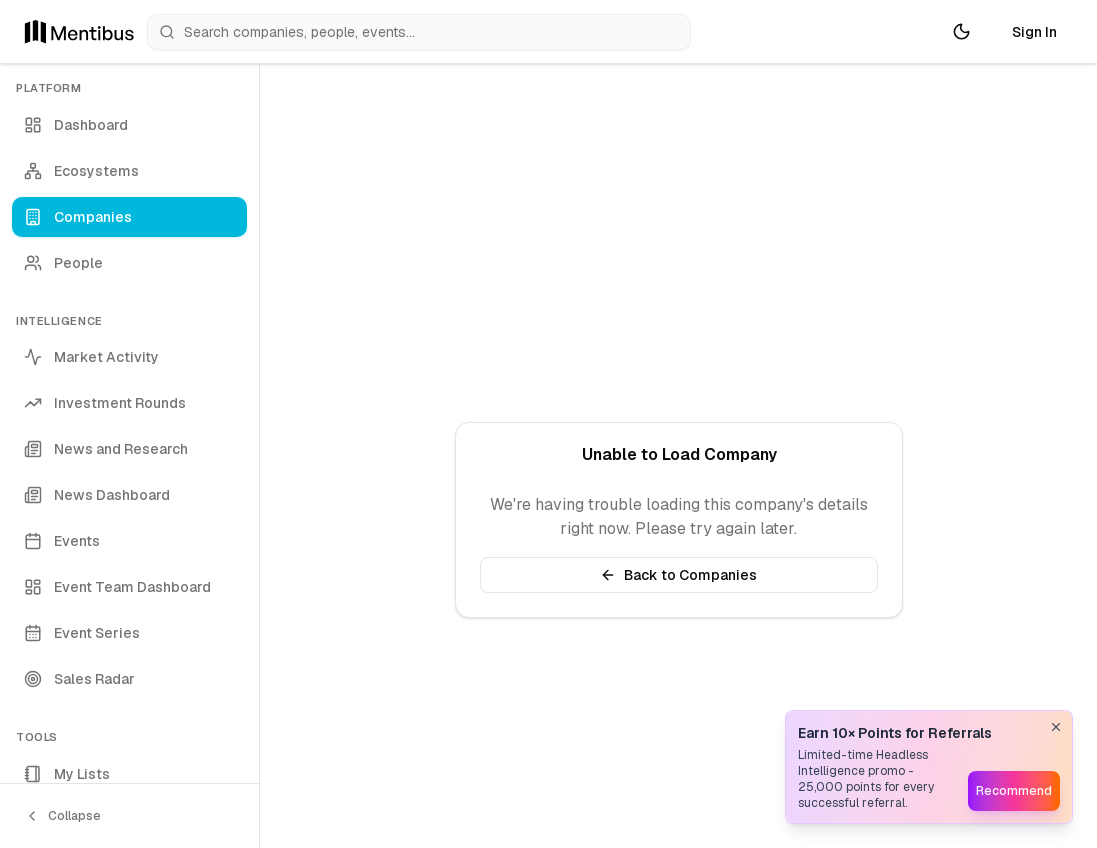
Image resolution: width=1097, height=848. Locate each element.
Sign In (1034, 32)
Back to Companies (678, 575)
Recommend (1014, 791)
